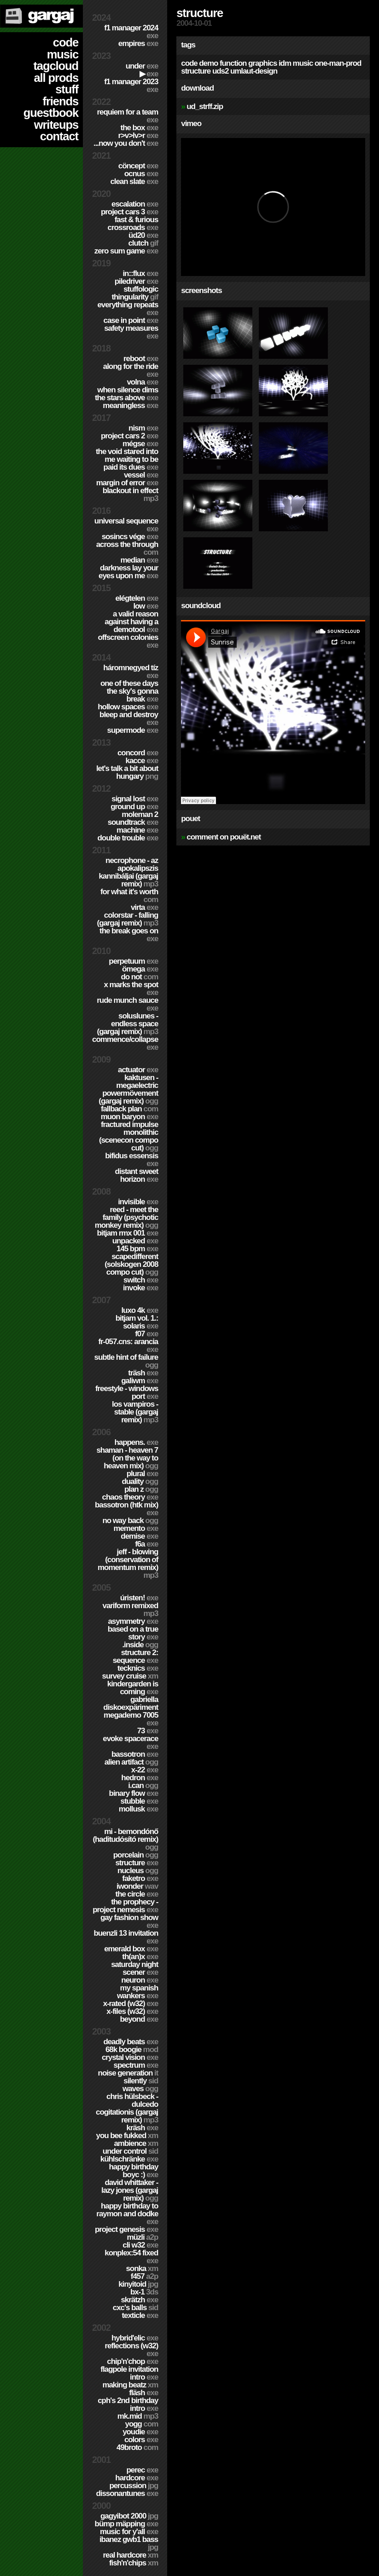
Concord (137, 752)
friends (60, 101)
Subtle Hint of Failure (126, 1361)
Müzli (142, 2237)
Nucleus (137, 1870)
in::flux (140, 273)
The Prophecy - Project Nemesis (125, 1906)
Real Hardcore (130, 2555)
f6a (146, 1544)
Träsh (143, 1372)
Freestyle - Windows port (126, 1392)
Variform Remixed (130, 1609)
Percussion (133, 2485)
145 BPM (137, 1248)
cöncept (138, 165)
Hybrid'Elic (134, 2338)
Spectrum (136, 2065)
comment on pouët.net (224, 837)
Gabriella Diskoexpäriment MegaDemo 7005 (130, 1711)
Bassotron (134, 1754)
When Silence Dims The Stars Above (126, 393)
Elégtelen (136, 598)
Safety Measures (131, 332)
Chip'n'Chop (132, 2361)
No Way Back (130, 1520)
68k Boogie (131, 2049)
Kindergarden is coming (132, 1687)
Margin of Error (127, 482)
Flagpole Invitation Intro (129, 2373)
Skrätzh (139, 2299)
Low (145, 606)
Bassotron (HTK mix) (126, 1509)
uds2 (220, 71)
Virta (144, 907)
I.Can (143, 1785)
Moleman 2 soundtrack (133, 818)
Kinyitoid (138, 2284)
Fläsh (143, 2392)
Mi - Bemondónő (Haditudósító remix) (125, 1839)
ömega (140, 969)
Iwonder (137, 1886)
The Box (139, 127)
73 (147, 1730)
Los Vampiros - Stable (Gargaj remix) (135, 1412)
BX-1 (144, 2292)
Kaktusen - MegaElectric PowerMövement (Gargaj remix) (128, 1089)
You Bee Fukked (127, 2135)
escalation (134, 204)
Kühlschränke (129, 2159)
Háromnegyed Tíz (130, 671)
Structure (136, 1862)
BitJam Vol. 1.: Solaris (137, 1322)
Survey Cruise (130, 1676)
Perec (142, 2470)
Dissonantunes (127, 2493)
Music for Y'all (129, 2531)
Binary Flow (133, 1793)
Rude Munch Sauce (127, 1004)
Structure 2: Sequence (135, 1656)
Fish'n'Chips (133, 2563)
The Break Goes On (128, 934)
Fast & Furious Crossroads (133, 223)
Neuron (139, 1980)
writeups (56, 124)
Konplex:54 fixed (131, 2256)
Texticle (140, 2315)
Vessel (141, 475)
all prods (56, 77)
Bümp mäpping (126, 2523)
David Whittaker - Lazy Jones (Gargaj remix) (129, 2190)
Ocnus (141, 173)
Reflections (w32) (131, 2349)
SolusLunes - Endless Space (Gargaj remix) (127, 1024)
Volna (142, 382)
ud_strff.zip (205, 106)
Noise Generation (128, 2073)
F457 (144, 2276)
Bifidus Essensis (131, 1159)
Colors (141, 2439)
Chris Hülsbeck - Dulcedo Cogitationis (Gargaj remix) (127, 2108)
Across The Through (127, 548)
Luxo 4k (139, 1310)
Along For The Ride (130, 370)
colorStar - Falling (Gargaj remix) (127, 919)
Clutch (143, 243)
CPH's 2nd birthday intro (128, 2404)
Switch (140, 1280)
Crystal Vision (130, 2057)
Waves (140, 2088)
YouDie (140, 2431)
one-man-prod (338, 63)
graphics (262, 63)
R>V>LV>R (138, 135)
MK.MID (137, 2416)
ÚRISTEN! (139, 1597)
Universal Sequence (126, 525)
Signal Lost (134, 798)
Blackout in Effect (130, 494)
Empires (138, 43)
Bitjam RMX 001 (127, 1233)
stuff (66, 89)
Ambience (136, 2143)
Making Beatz (130, 2384)
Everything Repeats (127, 308)
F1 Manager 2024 (131, 31)
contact (59, 136)
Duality (140, 1481)
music (62, 54)
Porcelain (135, 1855)
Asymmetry (133, 1621)
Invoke (140, 1287)
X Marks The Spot (131, 988)
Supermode (132, 730)
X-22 (144, 1769)
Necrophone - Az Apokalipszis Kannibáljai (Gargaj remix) (128, 872)
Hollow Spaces (128, 706)
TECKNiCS (137, 1668)
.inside (140, 1644)
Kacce (142, 760)
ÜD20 (143, 235)
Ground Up (134, 806)
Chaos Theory (130, 1497)
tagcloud (55, 65)
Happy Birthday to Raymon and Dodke (127, 2214)
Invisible (138, 1201)
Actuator (138, 1069)
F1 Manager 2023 (131, 85)
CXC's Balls (135, 2307)
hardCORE (136, 2477)
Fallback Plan (129, 1108)
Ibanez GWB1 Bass (128, 2543)
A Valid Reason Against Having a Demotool (131, 622)
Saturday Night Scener (134, 1968)
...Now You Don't (125, 143)
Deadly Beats (130, 2041)
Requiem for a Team (127, 116)
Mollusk (138, 1809)
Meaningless (130, 405)
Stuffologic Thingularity (134, 293)
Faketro (140, 1878)
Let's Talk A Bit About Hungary (127, 772)
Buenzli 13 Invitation (125, 1937)
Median (139, 560)
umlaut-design (253, 71)
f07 (146, 1333)
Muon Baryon (129, 1116)
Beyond (139, 2019)
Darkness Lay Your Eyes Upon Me (128, 572)
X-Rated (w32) (130, 2003)
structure (195, 71)
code (65, 42)
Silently (140, 2080)
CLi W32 (140, 2245)
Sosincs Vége (130, 536)
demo (208, 63)
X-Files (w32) (132, 2011)
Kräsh (142, 2127)
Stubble (139, 1801)
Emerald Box (131, 1948)
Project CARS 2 (129, 435)
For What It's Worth (129, 895)
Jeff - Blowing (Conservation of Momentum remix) (128, 1563)
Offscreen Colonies (128, 641)
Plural (142, 1473)
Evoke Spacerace (130, 1742)
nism (143, 428)
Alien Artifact (131, 1762)
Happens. (136, 1442)
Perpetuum (133, 961)
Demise (139, 1536)
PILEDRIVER (136, 281)
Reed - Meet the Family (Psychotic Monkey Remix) (126, 1217)
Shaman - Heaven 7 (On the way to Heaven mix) (127, 1458)
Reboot (140, 358)
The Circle (137, 1894)
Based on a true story (133, 1633)
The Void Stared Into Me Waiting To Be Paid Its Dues (127, 459)
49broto (137, 2447)
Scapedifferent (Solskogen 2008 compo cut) (131, 1264)
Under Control (130, 2151)
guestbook (50, 112)
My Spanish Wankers (137, 1992)
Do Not (139, 976)
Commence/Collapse (125, 1043)
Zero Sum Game (126, 251)
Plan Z (141, 1489)
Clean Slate (134, 181)
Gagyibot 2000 (129, 2516)
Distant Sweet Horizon (136, 1175)
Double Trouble (128, 838)
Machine (137, 830)
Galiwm (139, 1380)
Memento (135, 1528)
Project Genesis (126, 2229)
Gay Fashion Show (129, 1921)
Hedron (139, 1777)
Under (142, 66)
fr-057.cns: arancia (128, 1345)
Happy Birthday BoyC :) (133, 2170)
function (233, 63)
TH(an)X (140, 1956)
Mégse (140, 443)
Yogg (141, 2424)
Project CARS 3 (129, 211)
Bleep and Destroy (128, 718)
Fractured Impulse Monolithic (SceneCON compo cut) (128, 1136)
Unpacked (135, 1240)
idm (285, 63)
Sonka (142, 2268)
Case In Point (131, 320)
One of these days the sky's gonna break (129, 691)
